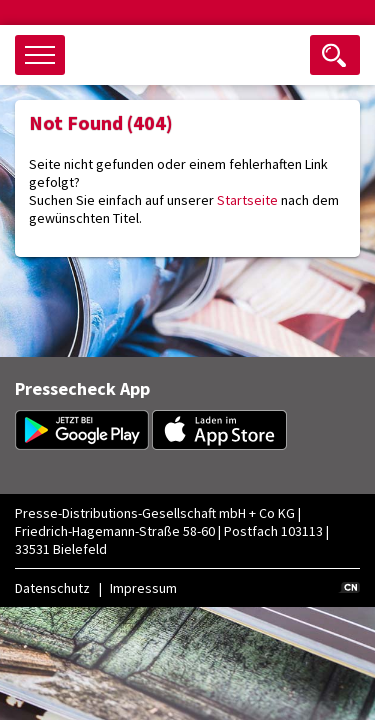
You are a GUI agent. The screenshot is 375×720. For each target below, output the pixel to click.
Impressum (143, 588)
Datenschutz (52, 588)
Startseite (247, 200)
